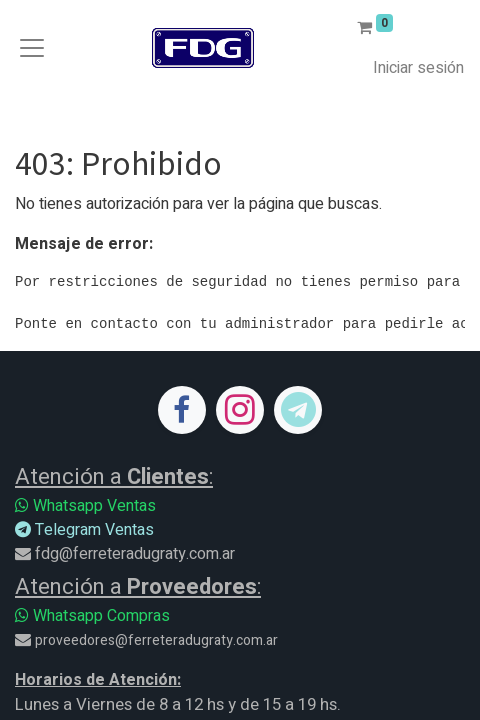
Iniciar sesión (418, 68)
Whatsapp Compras (92, 616)
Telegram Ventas (84, 530)
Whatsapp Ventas (85, 506)
